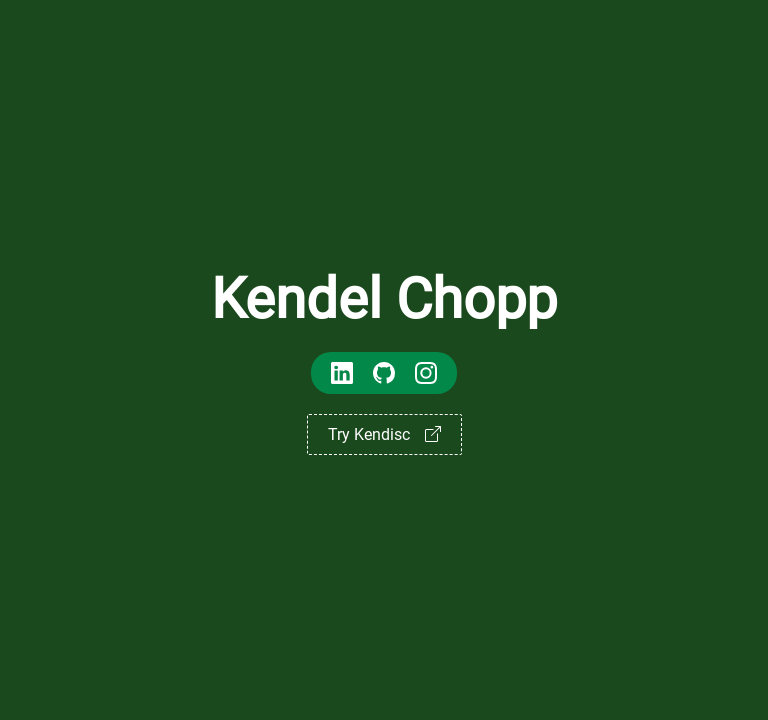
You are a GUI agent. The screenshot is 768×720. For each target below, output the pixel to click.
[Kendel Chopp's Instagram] (426, 375)
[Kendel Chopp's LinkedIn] (342, 375)
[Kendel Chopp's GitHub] (384, 375)
